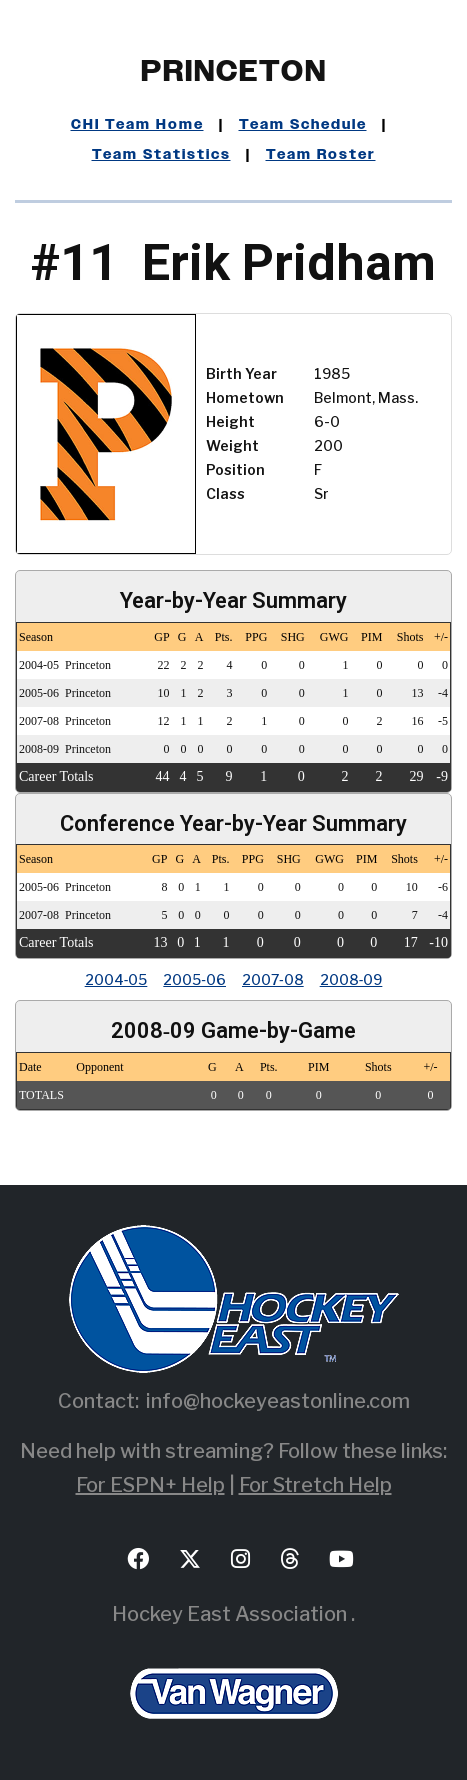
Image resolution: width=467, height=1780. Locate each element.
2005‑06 (194, 979)
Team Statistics (161, 155)
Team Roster (321, 155)
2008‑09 (351, 979)
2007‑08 (273, 979)
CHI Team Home (137, 125)
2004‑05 (116, 979)
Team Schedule (303, 125)
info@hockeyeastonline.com (278, 1401)
